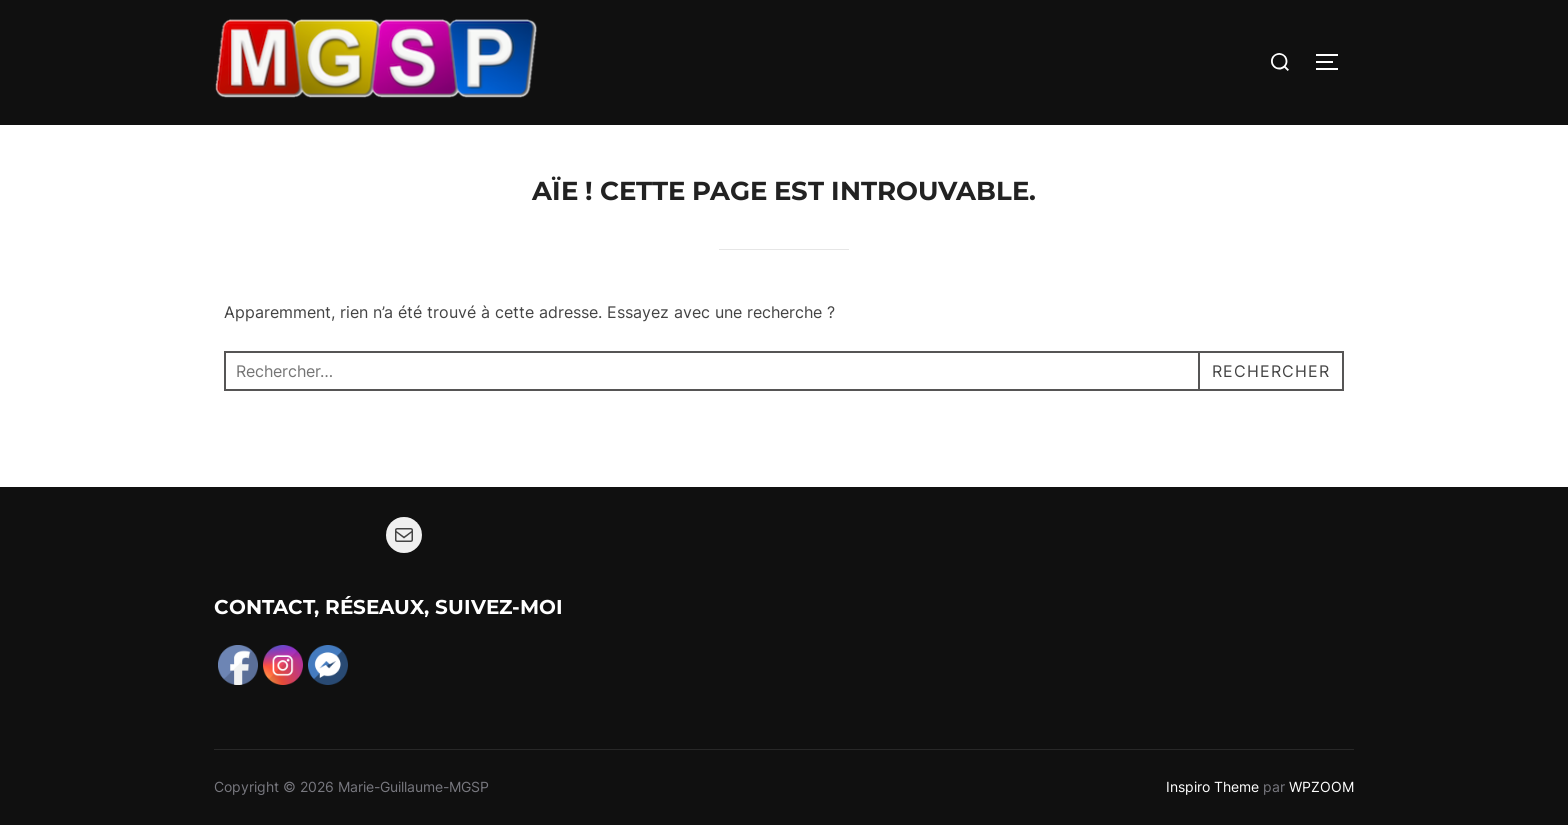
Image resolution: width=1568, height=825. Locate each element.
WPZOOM (1321, 786)
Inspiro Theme (1212, 786)
